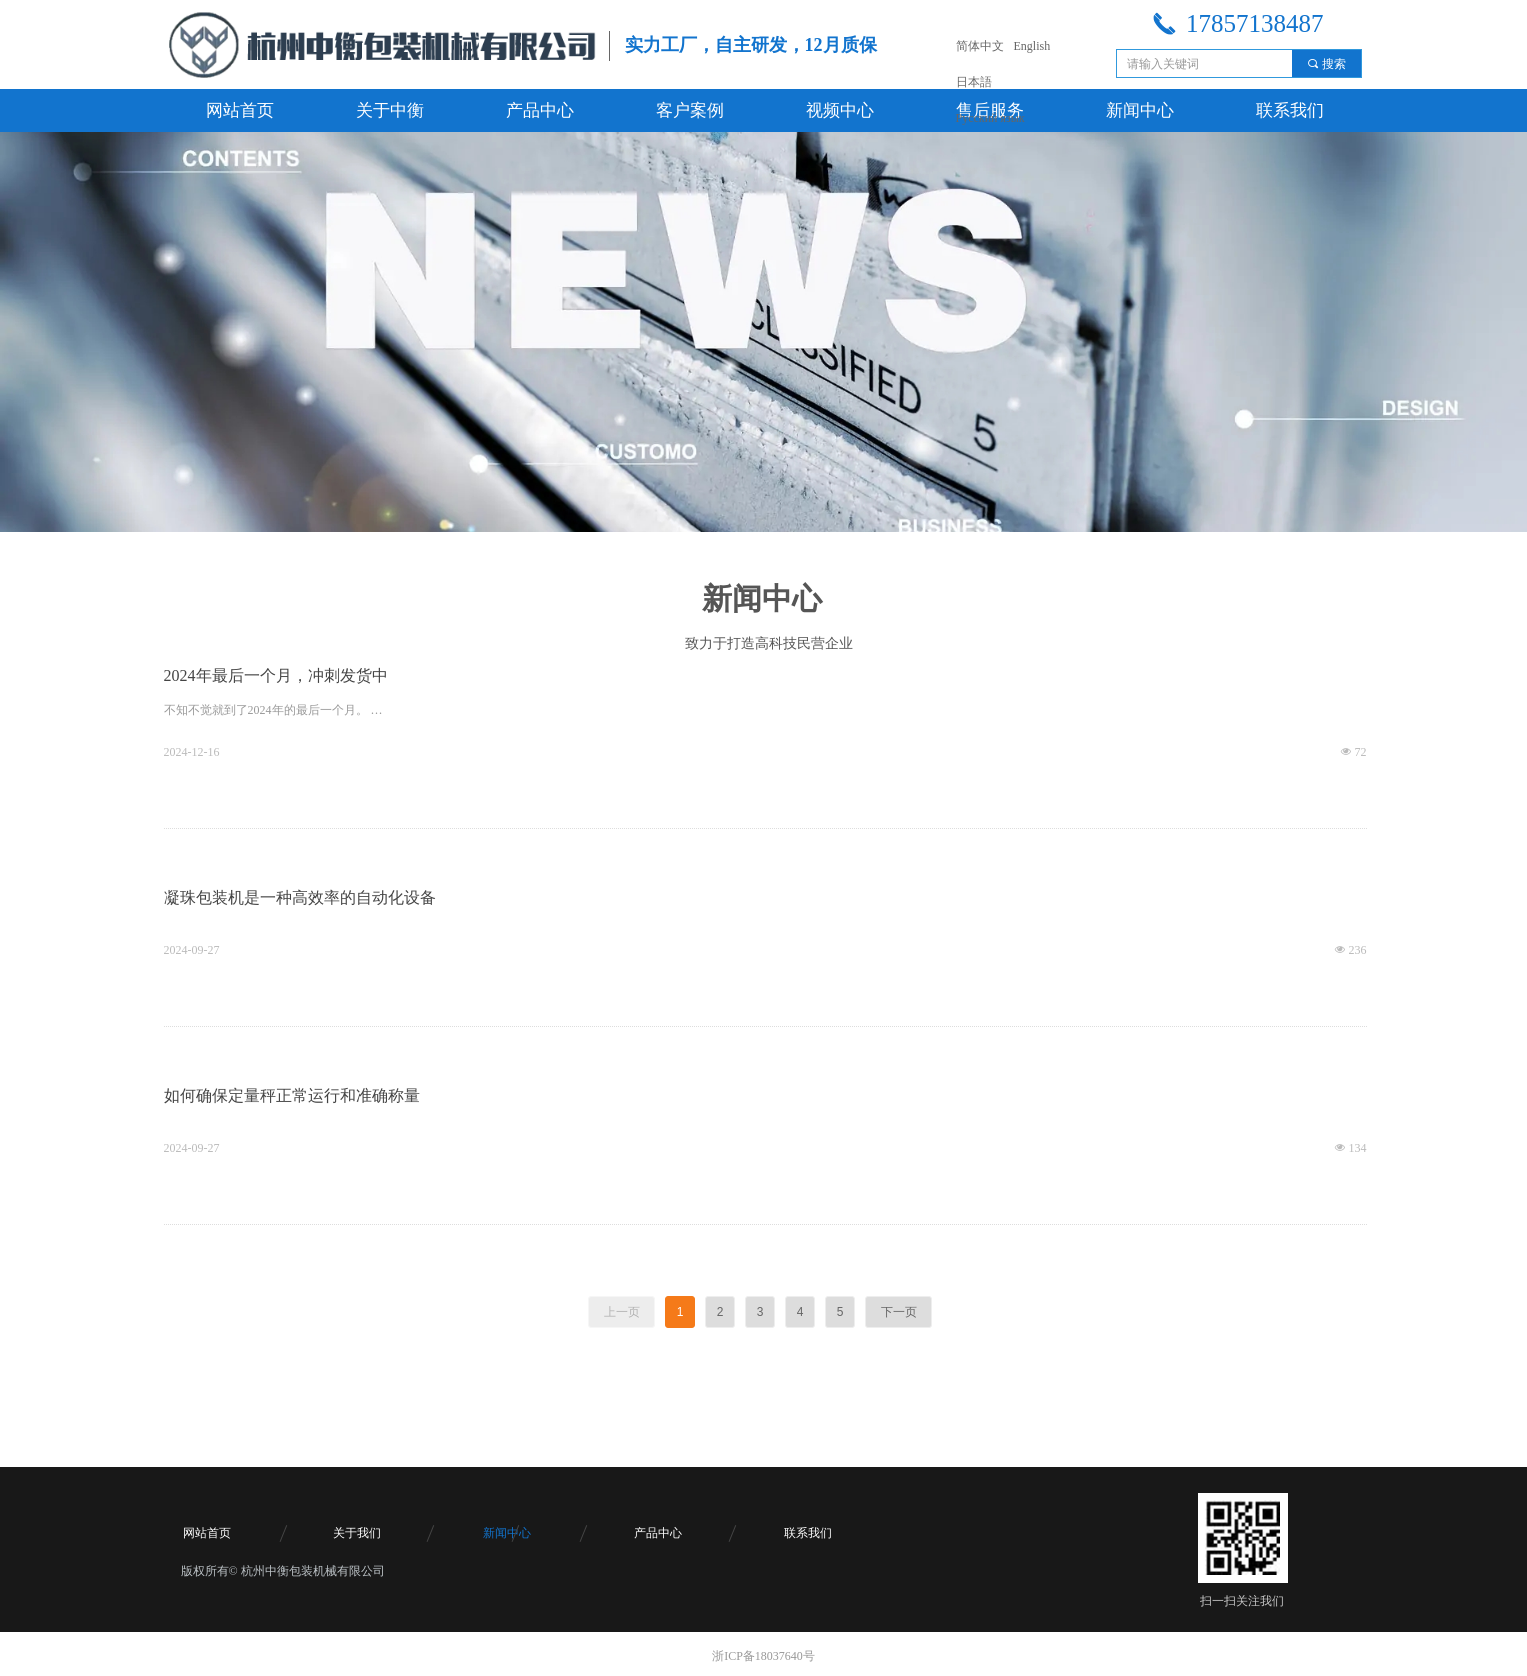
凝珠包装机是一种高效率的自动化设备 (300, 897)
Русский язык (990, 118)
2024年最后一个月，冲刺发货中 (276, 675)
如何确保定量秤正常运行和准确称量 (292, 1095)
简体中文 (980, 46)
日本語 (974, 82)
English (1032, 46)
